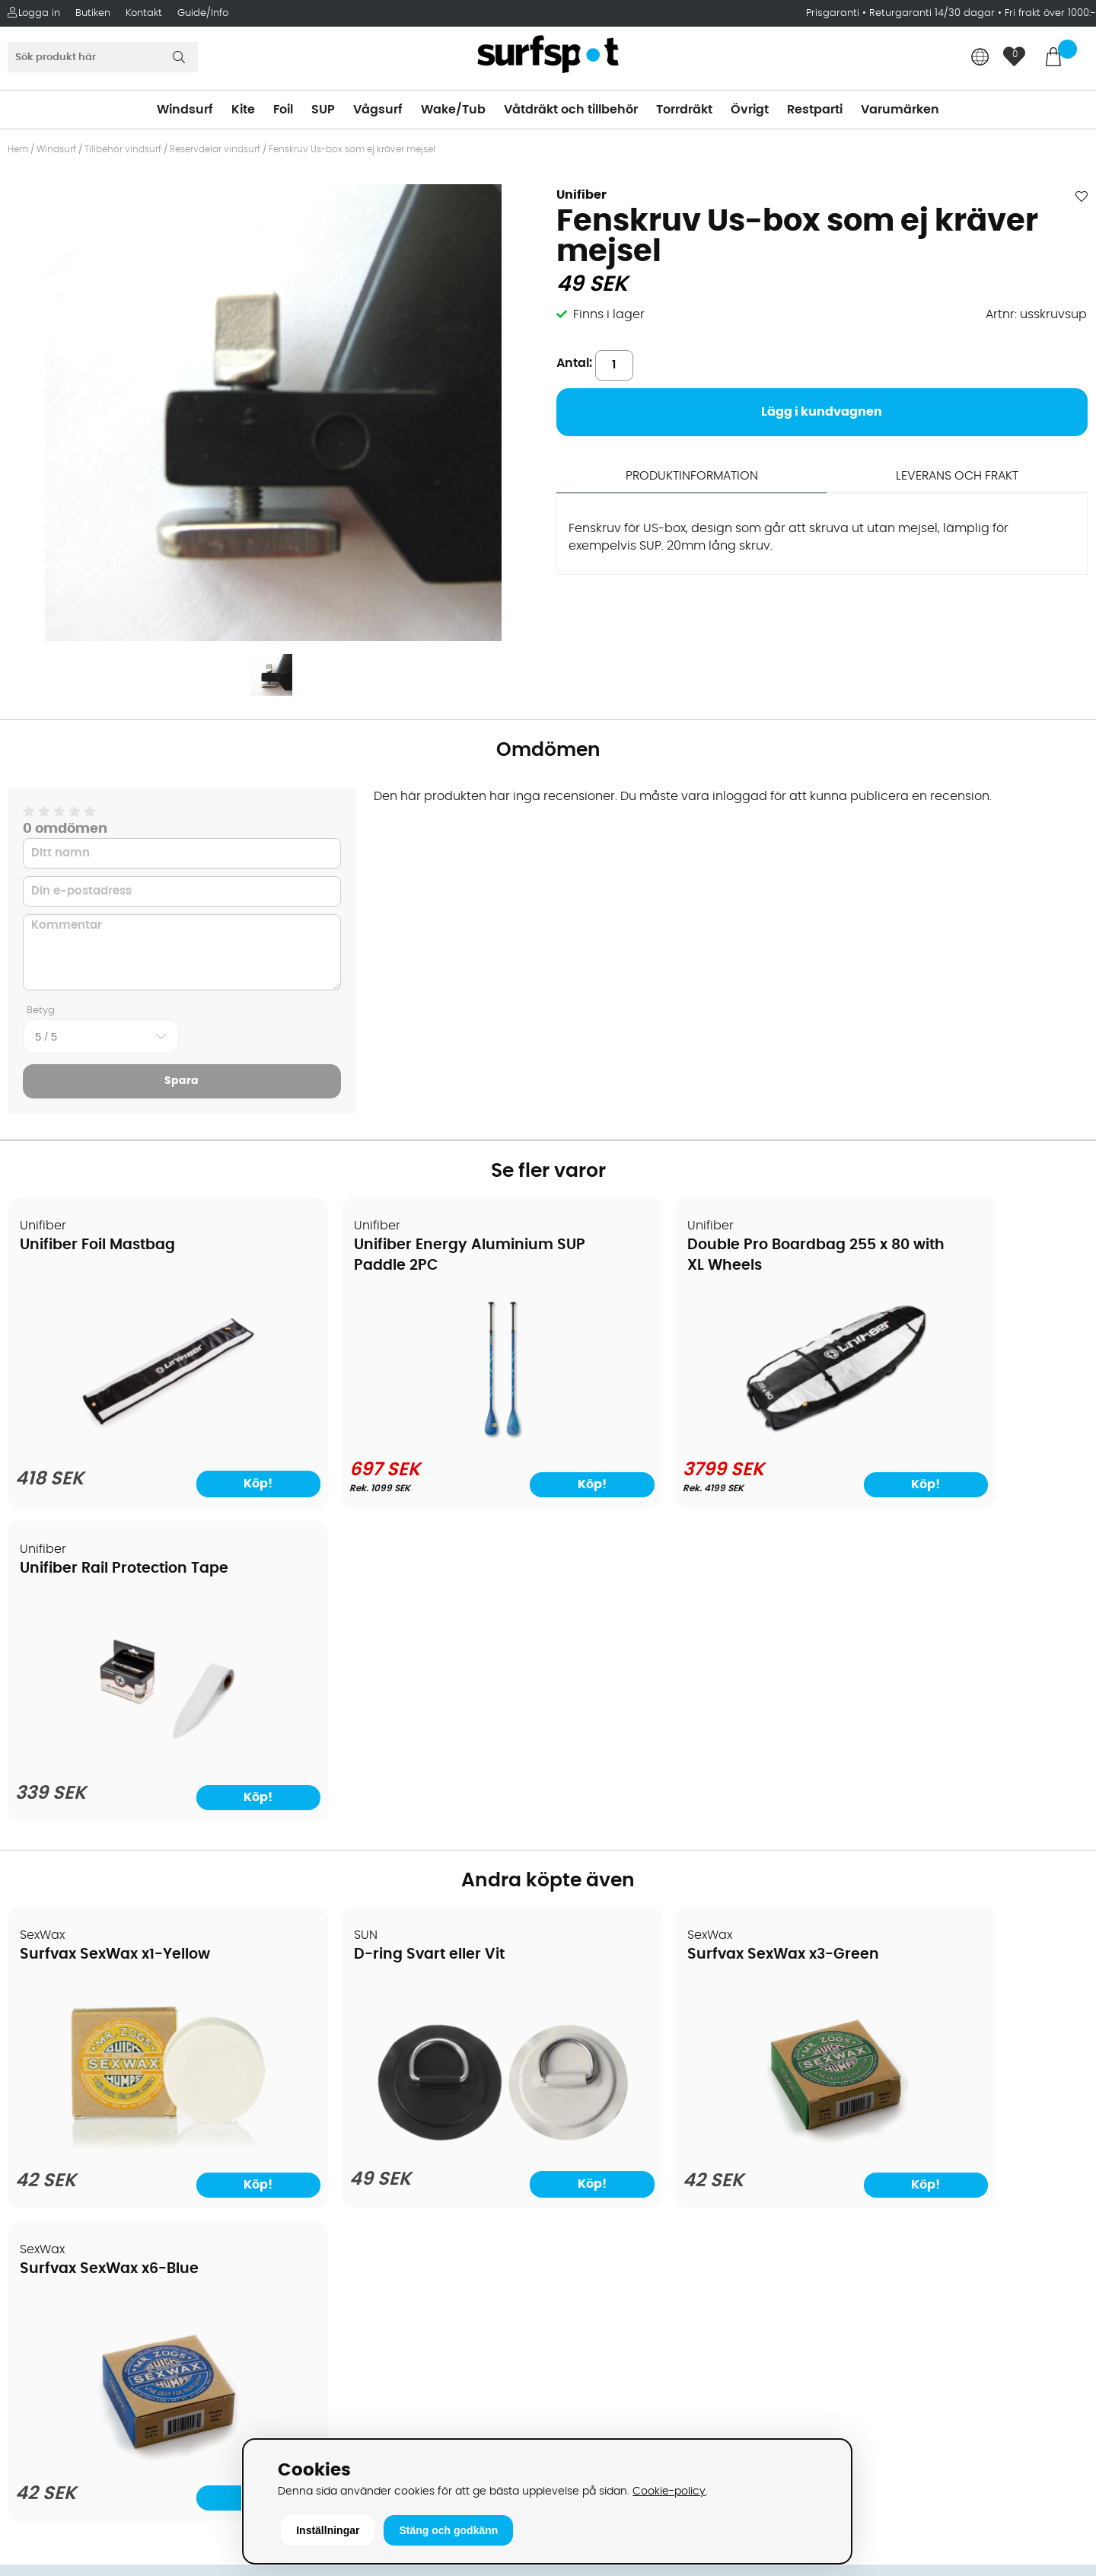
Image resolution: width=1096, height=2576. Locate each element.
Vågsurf (378, 110)
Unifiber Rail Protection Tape (945, 1246)
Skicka (1049, 2102)
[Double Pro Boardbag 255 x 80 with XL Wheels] (684, 1438)
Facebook (856, 2286)
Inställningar (327, 2530)
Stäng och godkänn (448, 2530)
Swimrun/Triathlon (611, 2135)
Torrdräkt (684, 110)
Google (849, 2211)
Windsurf (185, 110)
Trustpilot (854, 2362)
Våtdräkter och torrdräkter (636, 2112)
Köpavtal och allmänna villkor (104, 2021)
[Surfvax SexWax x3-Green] (685, 1834)
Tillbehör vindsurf (122, 149)
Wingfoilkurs (51, 2249)
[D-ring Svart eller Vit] (411, 1825)
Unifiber (581, 195)
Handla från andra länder (92, 2089)
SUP (323, 110)
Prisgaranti (834, 13)
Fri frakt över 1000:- (1050, 13)
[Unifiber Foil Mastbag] (138, 1441)
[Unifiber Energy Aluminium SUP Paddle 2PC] (411, 1438)
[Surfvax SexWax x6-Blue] (958, 1834)
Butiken (92, 13)
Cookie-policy (669, 2491)
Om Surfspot (52, 1998)
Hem (18, 149)
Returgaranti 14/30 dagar (932, 13)
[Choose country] (980, 58)
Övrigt (750, 110)
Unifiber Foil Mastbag (98, 1246)
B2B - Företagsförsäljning (90, 2135)
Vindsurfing (590, 1998)
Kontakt (144, 13)
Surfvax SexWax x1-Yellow (116, 1642)
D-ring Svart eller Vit (369, 1642)
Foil (283, 110)
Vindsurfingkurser (67, 2227)
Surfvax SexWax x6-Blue (930, 1642)
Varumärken (900, 110)
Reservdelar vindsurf (215, 149)
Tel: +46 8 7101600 (339, 2409)
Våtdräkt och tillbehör (571, 110)
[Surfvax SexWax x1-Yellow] (137, 1834)
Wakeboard (591, 2067)
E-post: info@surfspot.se (361, 2432)
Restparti (815, 110)
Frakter (36, 2067)
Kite (243, 110)
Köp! (210, 1484)
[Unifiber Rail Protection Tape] (957, 1442)
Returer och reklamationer (94, 2112)
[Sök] (103, 57)
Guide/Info (202, 13)
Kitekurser (44, 2204)
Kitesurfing (588, 2021)
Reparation (48, 2181)
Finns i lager (609, 314)
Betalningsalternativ (76, 2044)
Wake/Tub (453, 110)
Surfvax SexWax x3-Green (664, 1642)
